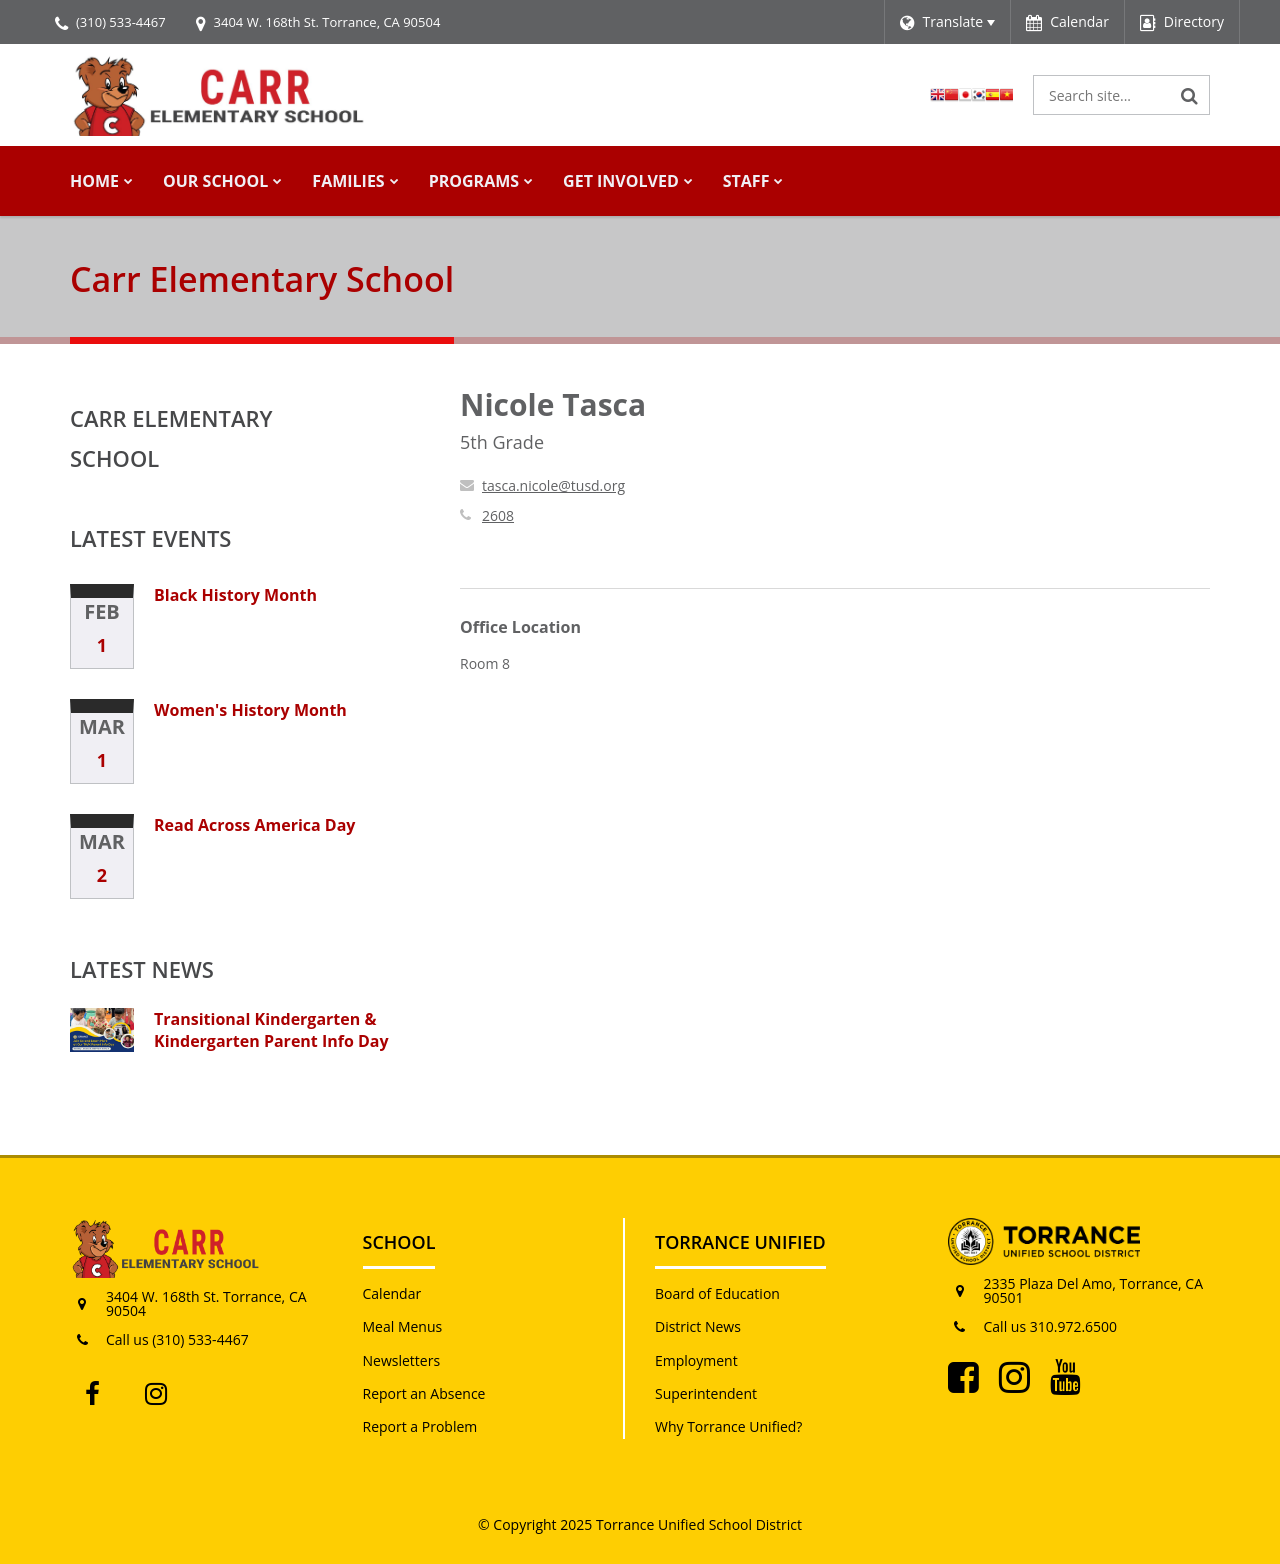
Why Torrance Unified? (728, 1426)
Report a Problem (420, 1426)
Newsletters (402, 1360)
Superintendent (706, 1393)
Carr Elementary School (171, 438)
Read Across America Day (254, 825)
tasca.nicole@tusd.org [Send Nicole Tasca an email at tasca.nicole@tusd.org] (553, 485)
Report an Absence (424, 1393)
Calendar (392, 1293)
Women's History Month (250, 710)
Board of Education (717, 1293)
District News (698, 1326)
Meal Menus (403, 1326)
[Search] (1190, 95)
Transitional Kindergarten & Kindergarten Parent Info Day (271, 1030)
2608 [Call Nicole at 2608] (498, 515)
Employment (696, 1360)
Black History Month (235, 595)
